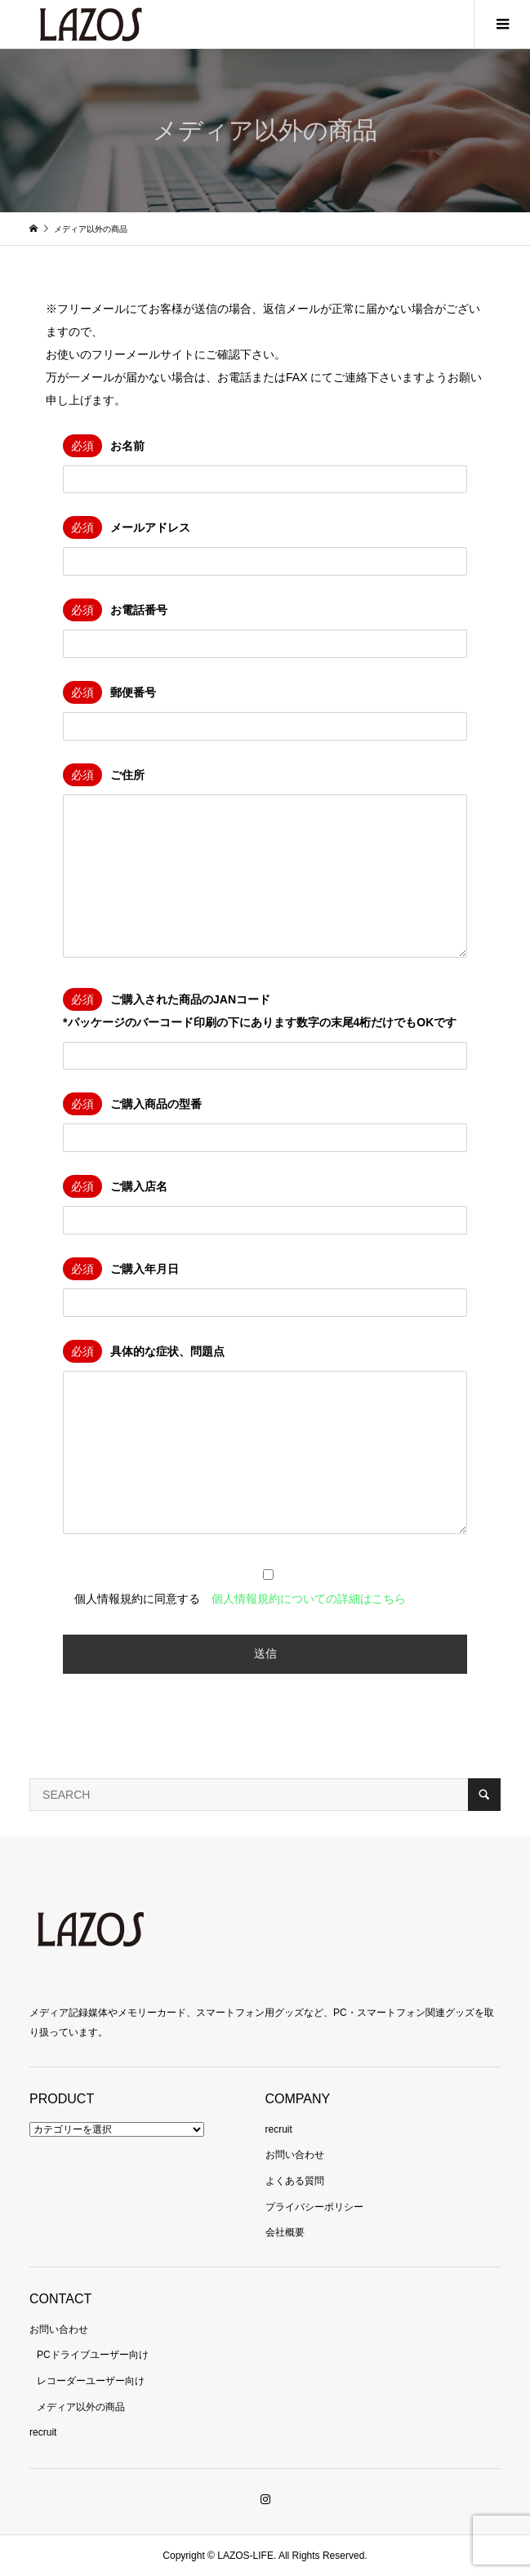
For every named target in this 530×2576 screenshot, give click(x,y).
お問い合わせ (294, 2154)
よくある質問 (294, 2181)
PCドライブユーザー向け (93, 2354)
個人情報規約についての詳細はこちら (309, 1598)
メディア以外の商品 (81, 2407)
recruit (278, 2129)
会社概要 (285, 2232)
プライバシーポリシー (314, 2207)
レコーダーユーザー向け (91, 2381)
